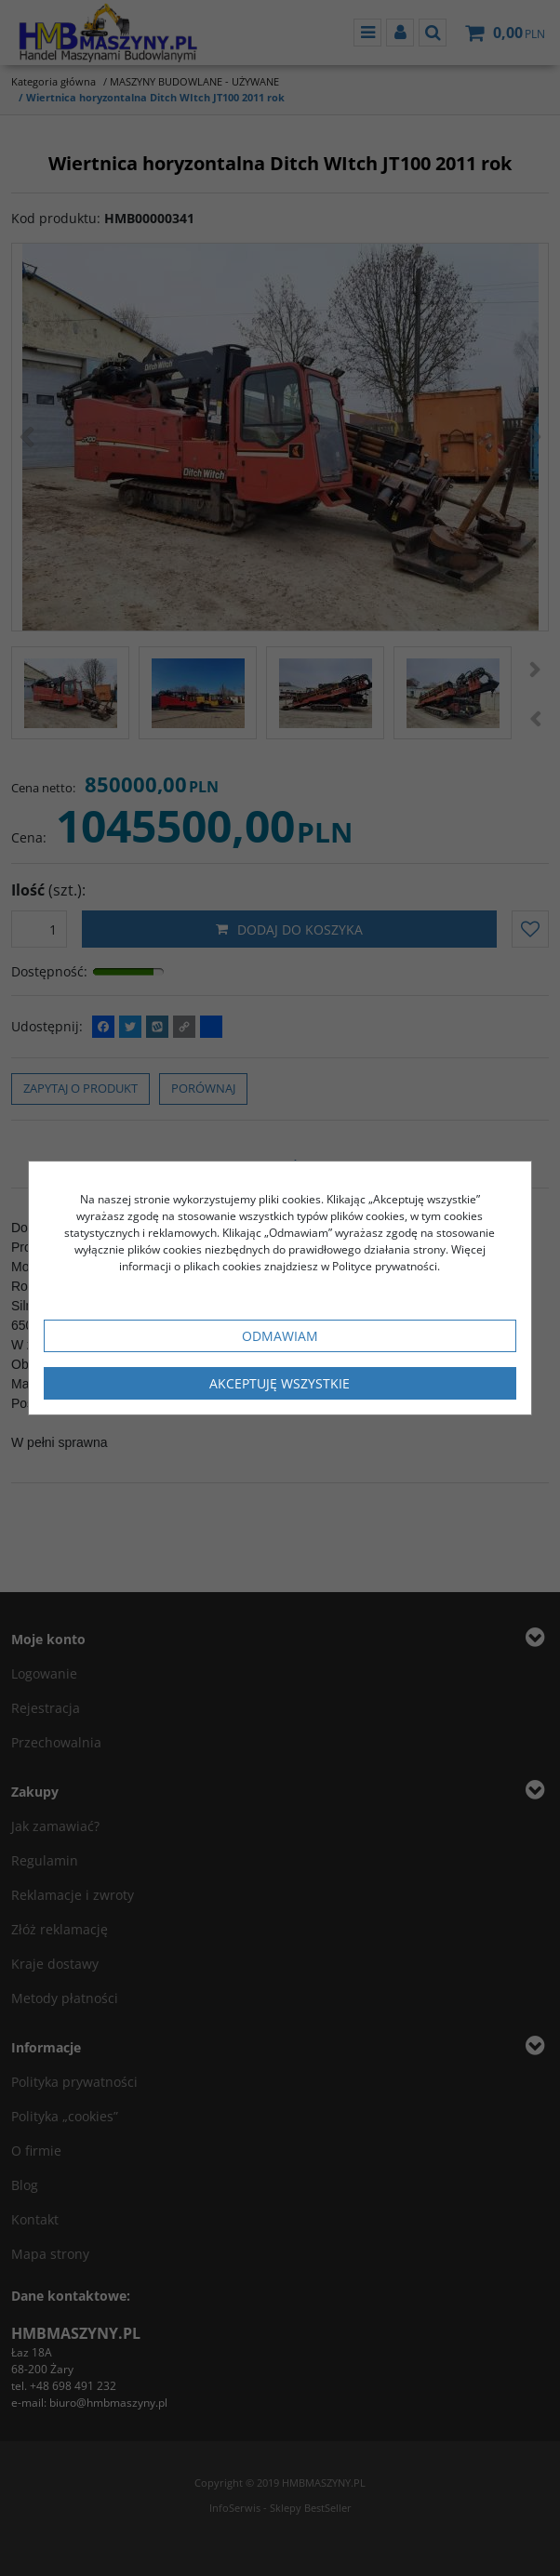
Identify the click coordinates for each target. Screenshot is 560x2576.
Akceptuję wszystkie (279, 1383)
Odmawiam (280, 1336)
